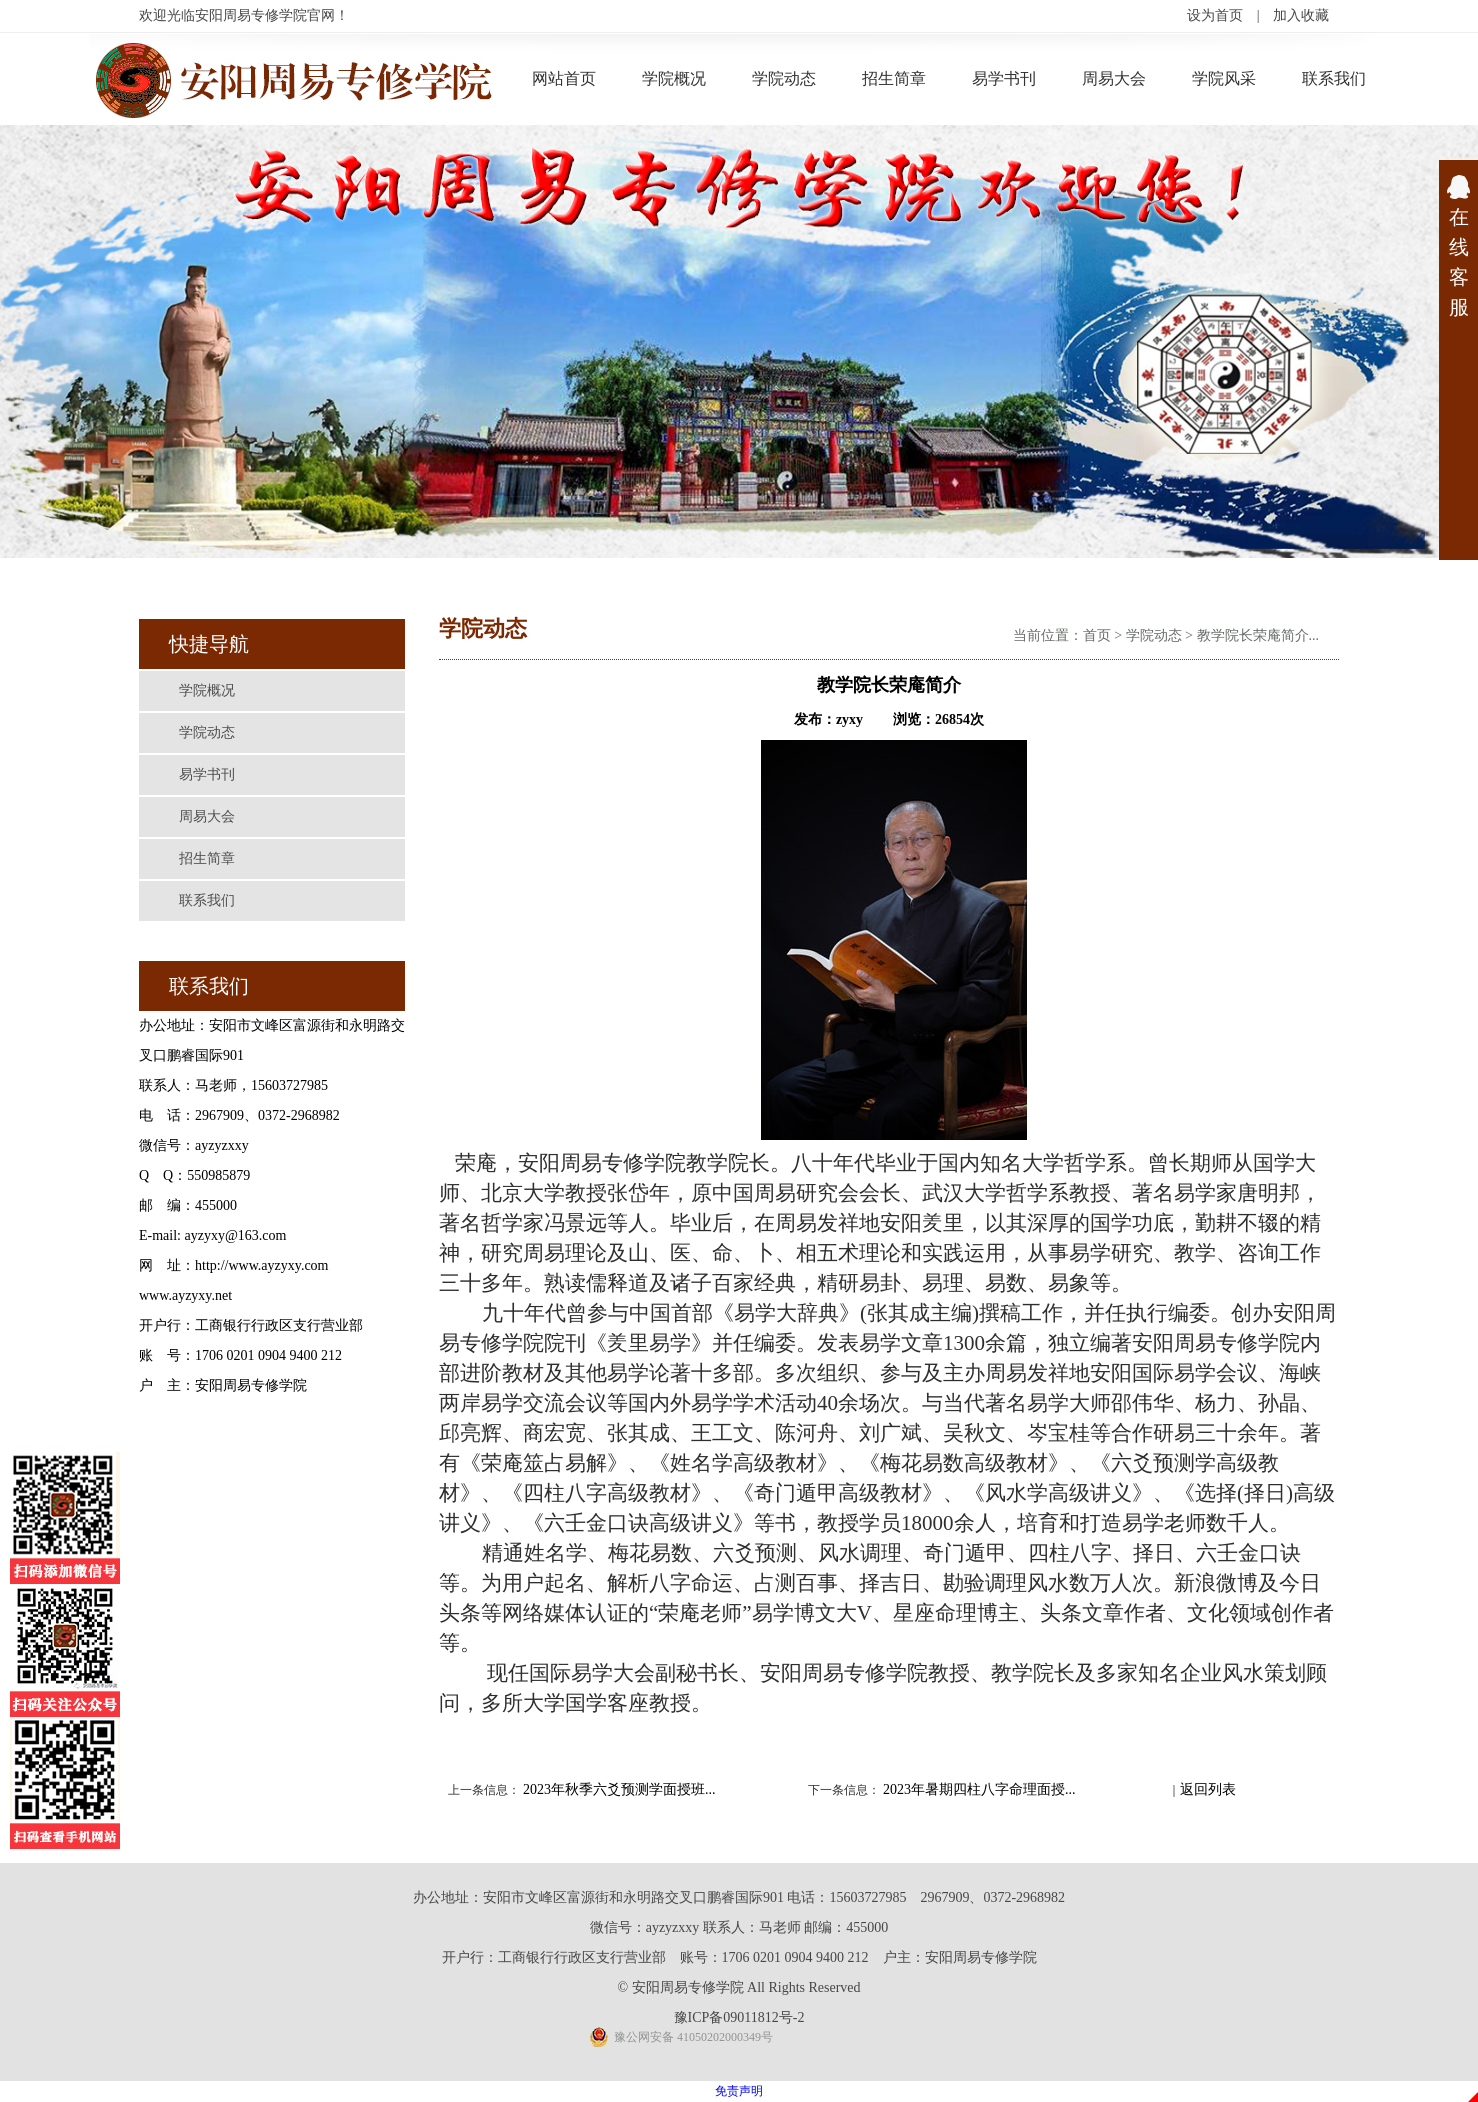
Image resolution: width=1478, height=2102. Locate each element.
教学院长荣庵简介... (1258, 635)
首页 (1097, 635)
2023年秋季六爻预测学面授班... (619, 1789)
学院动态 (784, 78)
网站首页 (564, 78)
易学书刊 (1004, 78)
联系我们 (1334, 78)
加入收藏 (1301, 15)
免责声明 (739, 2091)
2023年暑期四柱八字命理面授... (979, 1789)
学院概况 (674, 78)
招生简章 (894, 78)
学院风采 (1224, 78)
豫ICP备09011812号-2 (739, 2017)
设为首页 (1215, 15)
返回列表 (1208, 1789)
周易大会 (1114, 78)
